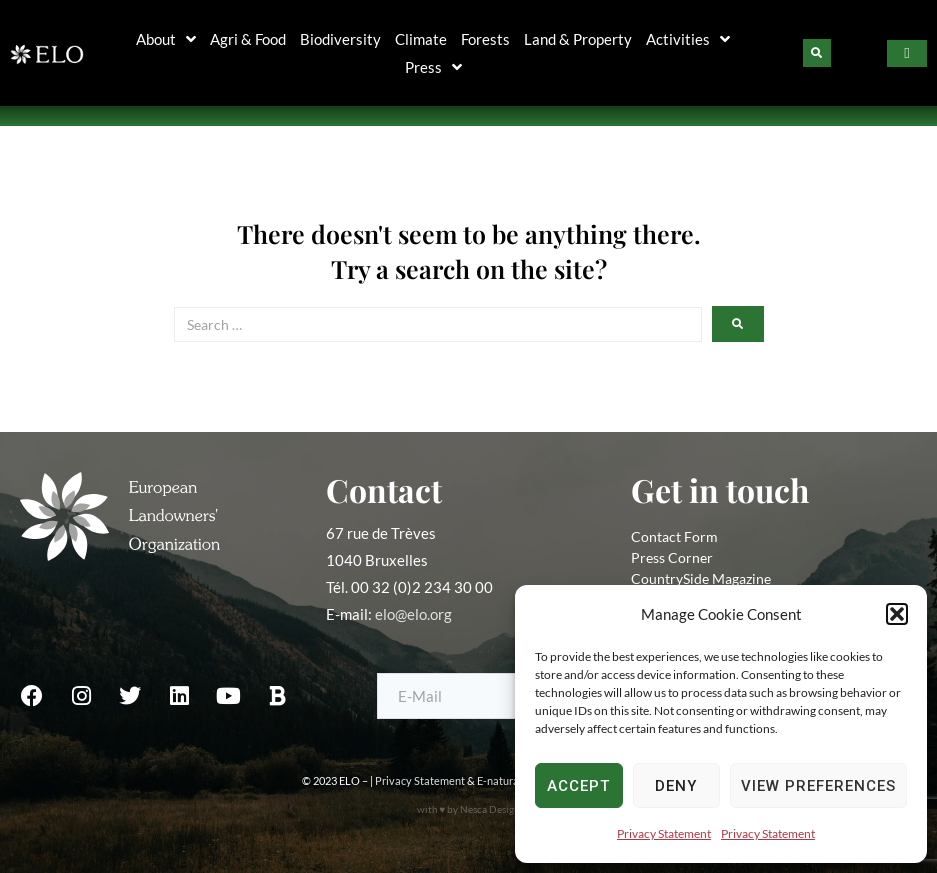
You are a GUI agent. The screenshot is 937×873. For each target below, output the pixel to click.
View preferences (818, 786)
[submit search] (738, 324)
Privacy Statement (664, 833)
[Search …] (438, 324)
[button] (897, 614)
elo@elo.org (413, 614)
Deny (676, 786)
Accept (578, 786)
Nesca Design (490, 809)
